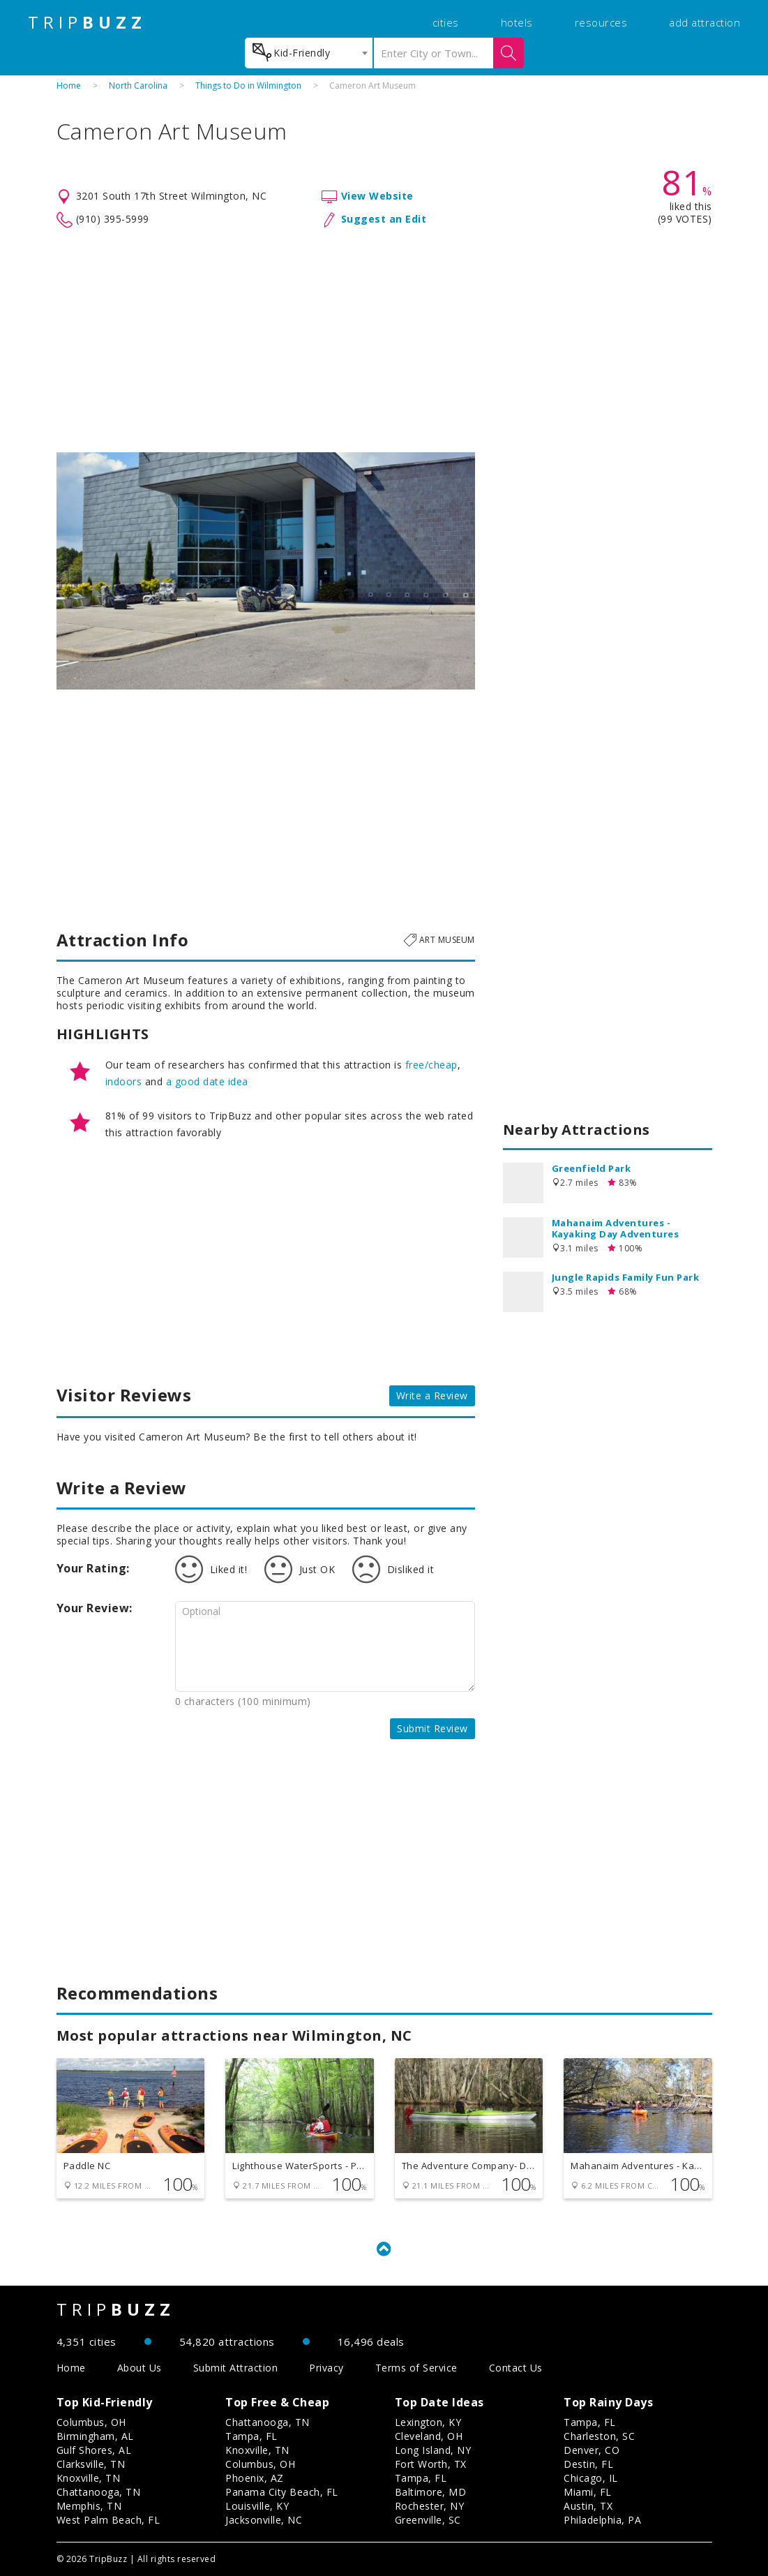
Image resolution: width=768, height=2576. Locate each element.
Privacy (326, 2367)
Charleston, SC (599, 2436)
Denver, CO (591, 2450)
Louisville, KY (257, 2505)
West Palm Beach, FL (108, 2519)
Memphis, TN (89, 2505)
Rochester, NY (430, 2505)
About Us (139, 2367)
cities (445, 22)
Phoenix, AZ (254, 2478)
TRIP (87, 22)
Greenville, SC (428, 2519)
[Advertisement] (384, 340)
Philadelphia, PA (602, 2519)
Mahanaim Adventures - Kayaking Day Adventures (615, 1228)
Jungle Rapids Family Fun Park (626, 1277)
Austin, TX (588, 2505)
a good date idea (207, 1081)
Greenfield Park (591, 1168)
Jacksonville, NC (263, 2519)
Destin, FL (588, 2464)
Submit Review (432, 1728)
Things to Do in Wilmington (248, 85)
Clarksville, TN (91, 2464)
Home (69, 85)
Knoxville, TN (89, 2478)
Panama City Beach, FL (281, 2492)
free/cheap (431, 1064)
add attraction (704, 22)
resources (601, 22)
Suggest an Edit (384, 218)
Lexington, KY (428, 2422)
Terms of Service (416, 2367)
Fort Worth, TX (431, 2464)
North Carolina (138, 85)
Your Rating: (93, 1568)
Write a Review (432, 1395)
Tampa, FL (251, 2436)
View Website (377, 195)
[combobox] (308, 53)
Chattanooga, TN (99, 2492)
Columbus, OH (91, 2422)
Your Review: (95, 1608)
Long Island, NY (433, 2450)
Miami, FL (588, 2492)
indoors (123, 1081)
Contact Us (516, 2367)
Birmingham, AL (95, 2436)
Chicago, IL (591, 2478)
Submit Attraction (235, 2367)
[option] (266, 571)
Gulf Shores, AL (94, 2450)
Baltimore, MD (431, 2492)
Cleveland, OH (429, 2436)
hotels (517, 22)
